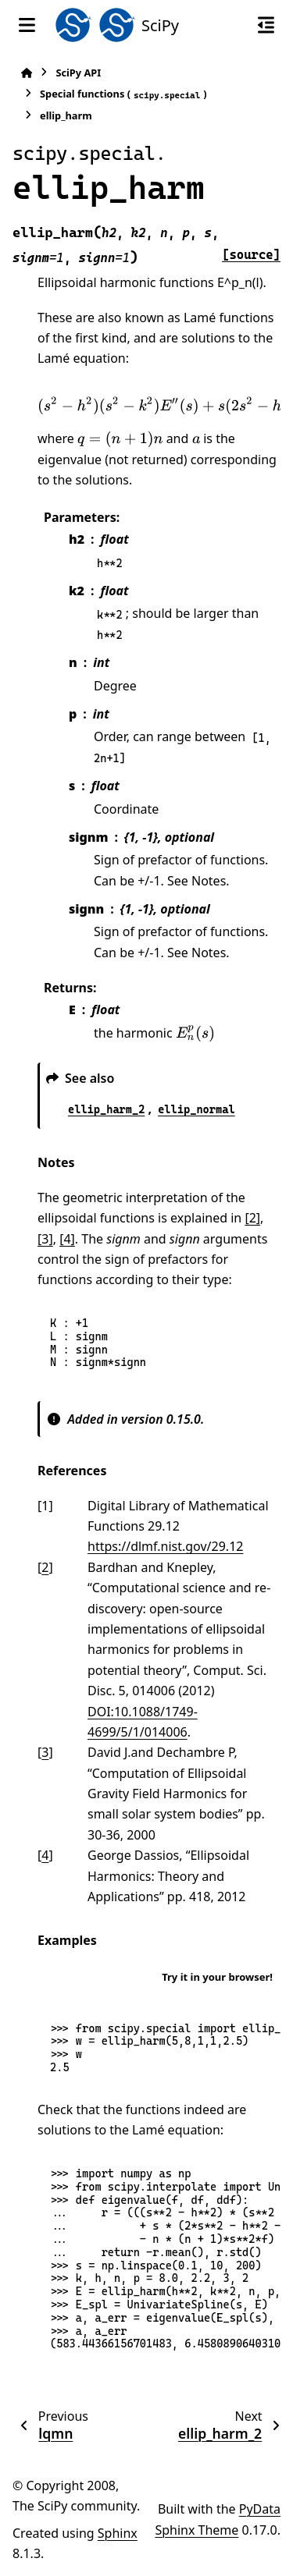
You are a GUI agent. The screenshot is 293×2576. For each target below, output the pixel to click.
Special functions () (123, 94)
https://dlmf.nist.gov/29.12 (165, 1546)
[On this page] (266, 25)
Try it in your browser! (217, 1977)
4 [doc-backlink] (44, 1855)
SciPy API (78, 73)
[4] (67, 1238)
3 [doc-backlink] (44, 1752)
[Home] (26, 73)
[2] (252, 1217)
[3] (45, 1238)
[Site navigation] (27, 25)
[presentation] (120, 439)
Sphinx (118, 2533)
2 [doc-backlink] (44, 1567)
